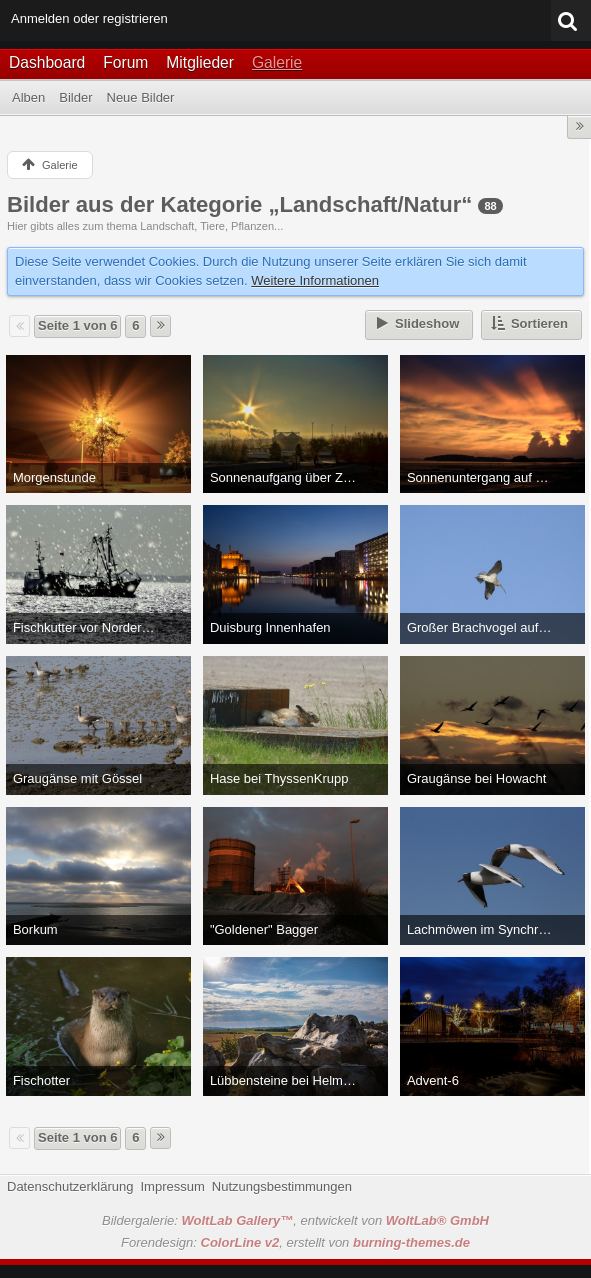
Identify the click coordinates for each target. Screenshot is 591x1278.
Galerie (277, 62)
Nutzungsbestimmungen (282, 1186)
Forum (125, 62)
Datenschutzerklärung (70, 1186)
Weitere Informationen (315, 280)
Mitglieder (200, 62)
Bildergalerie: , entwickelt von (295, 1220)
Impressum (172, 1186)
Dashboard (47, 62)
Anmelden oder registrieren (89, 18)
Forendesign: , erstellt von (295, 1242)
